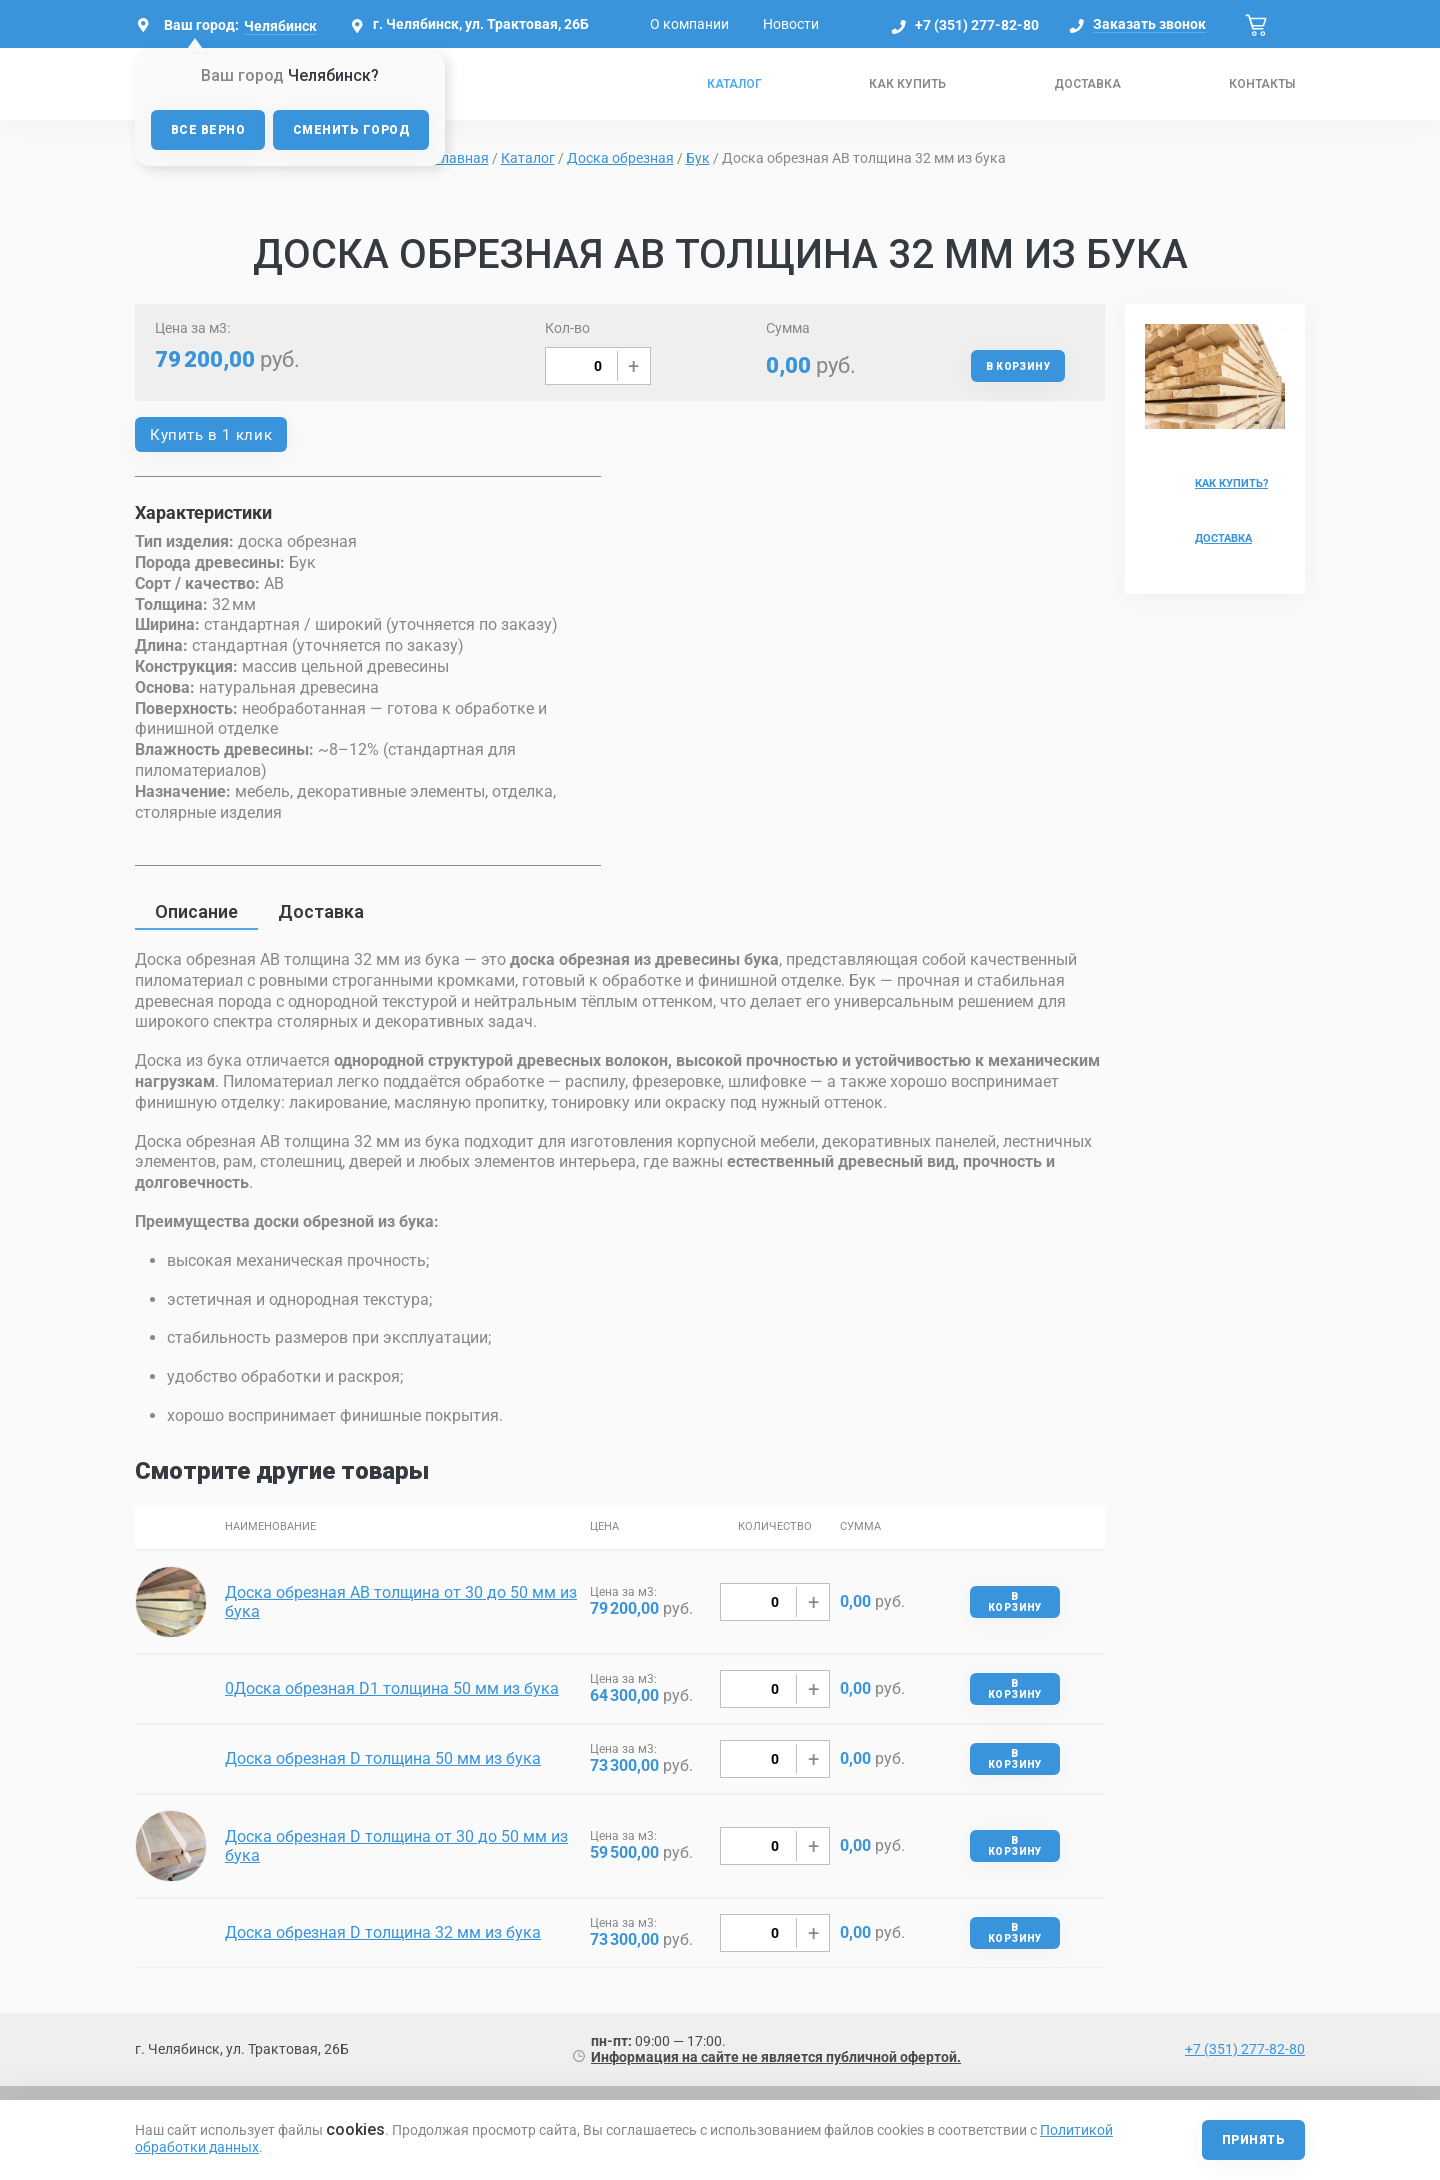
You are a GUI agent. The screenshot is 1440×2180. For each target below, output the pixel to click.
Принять (1253, 2140)
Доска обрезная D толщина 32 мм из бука (383, 1932)
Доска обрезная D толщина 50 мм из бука (383, 1758)
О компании (689, 24)
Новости (791, 24)
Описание (196, 911)
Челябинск (280, 26)
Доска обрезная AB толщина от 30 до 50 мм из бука (401, 1602)
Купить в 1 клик (211, 435)
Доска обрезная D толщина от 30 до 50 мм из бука (396, 1846)
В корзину (1018, 366)
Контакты (1262, 84)
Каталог (734, 84)
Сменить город (351, 130)
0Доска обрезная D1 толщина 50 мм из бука (392, 1688)
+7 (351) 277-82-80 (977, 25)
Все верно (208, 130)
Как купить (907, 84)
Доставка (1087, 84)
